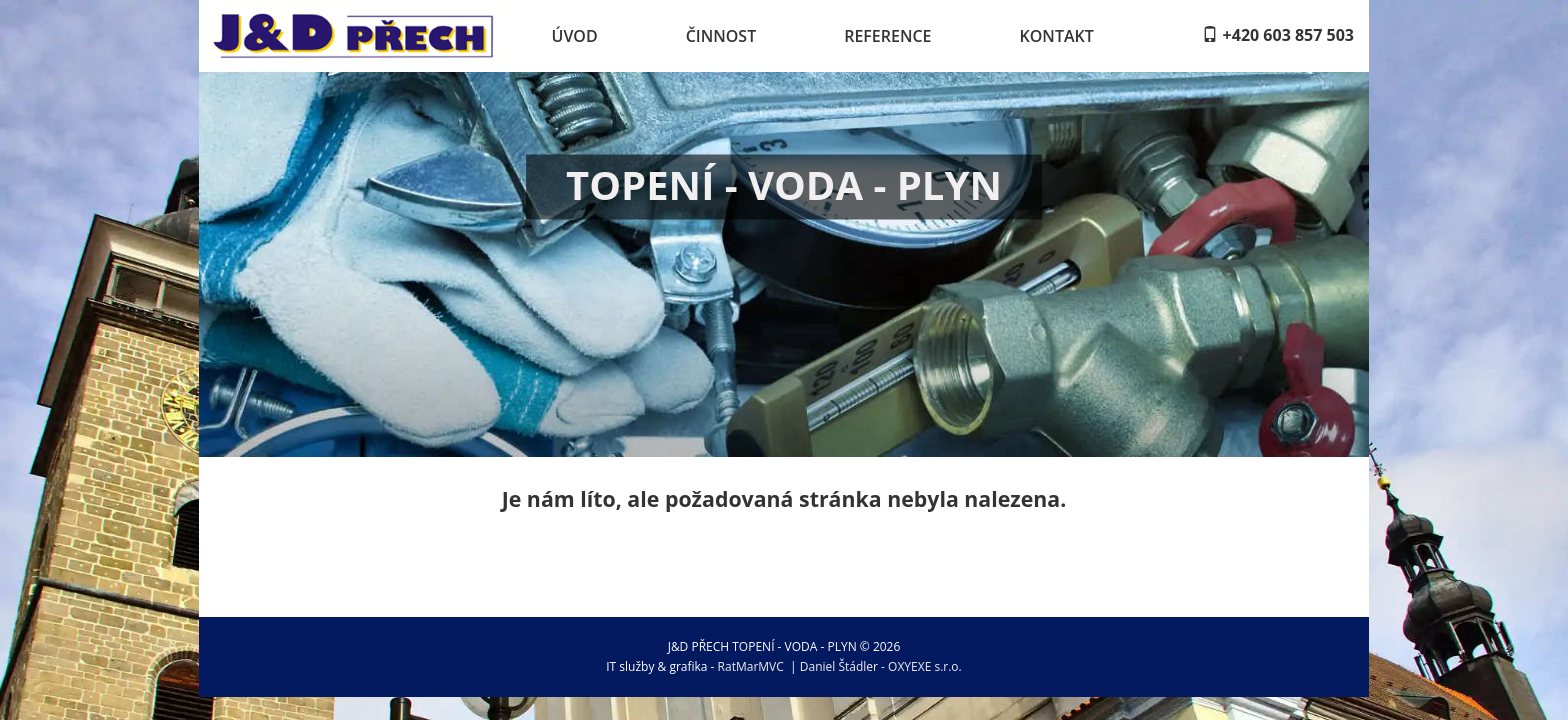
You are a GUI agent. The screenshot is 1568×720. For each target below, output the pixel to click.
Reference (887, 36)
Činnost (721, 36)
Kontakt (1057, 36)
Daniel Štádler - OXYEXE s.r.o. (881, 666)
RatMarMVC (751, 666)
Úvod (575, 36)
